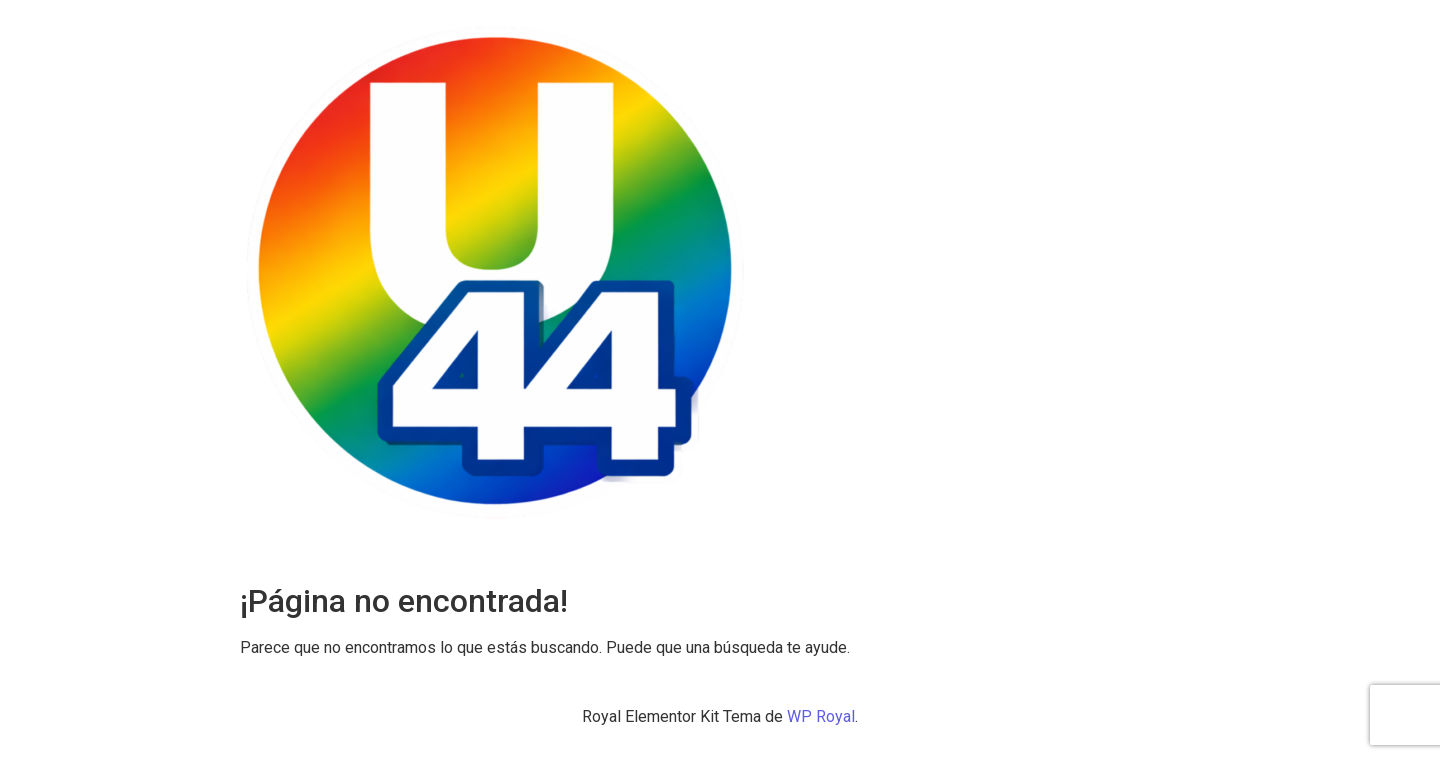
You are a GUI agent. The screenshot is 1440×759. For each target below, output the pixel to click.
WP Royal (821, 716)
